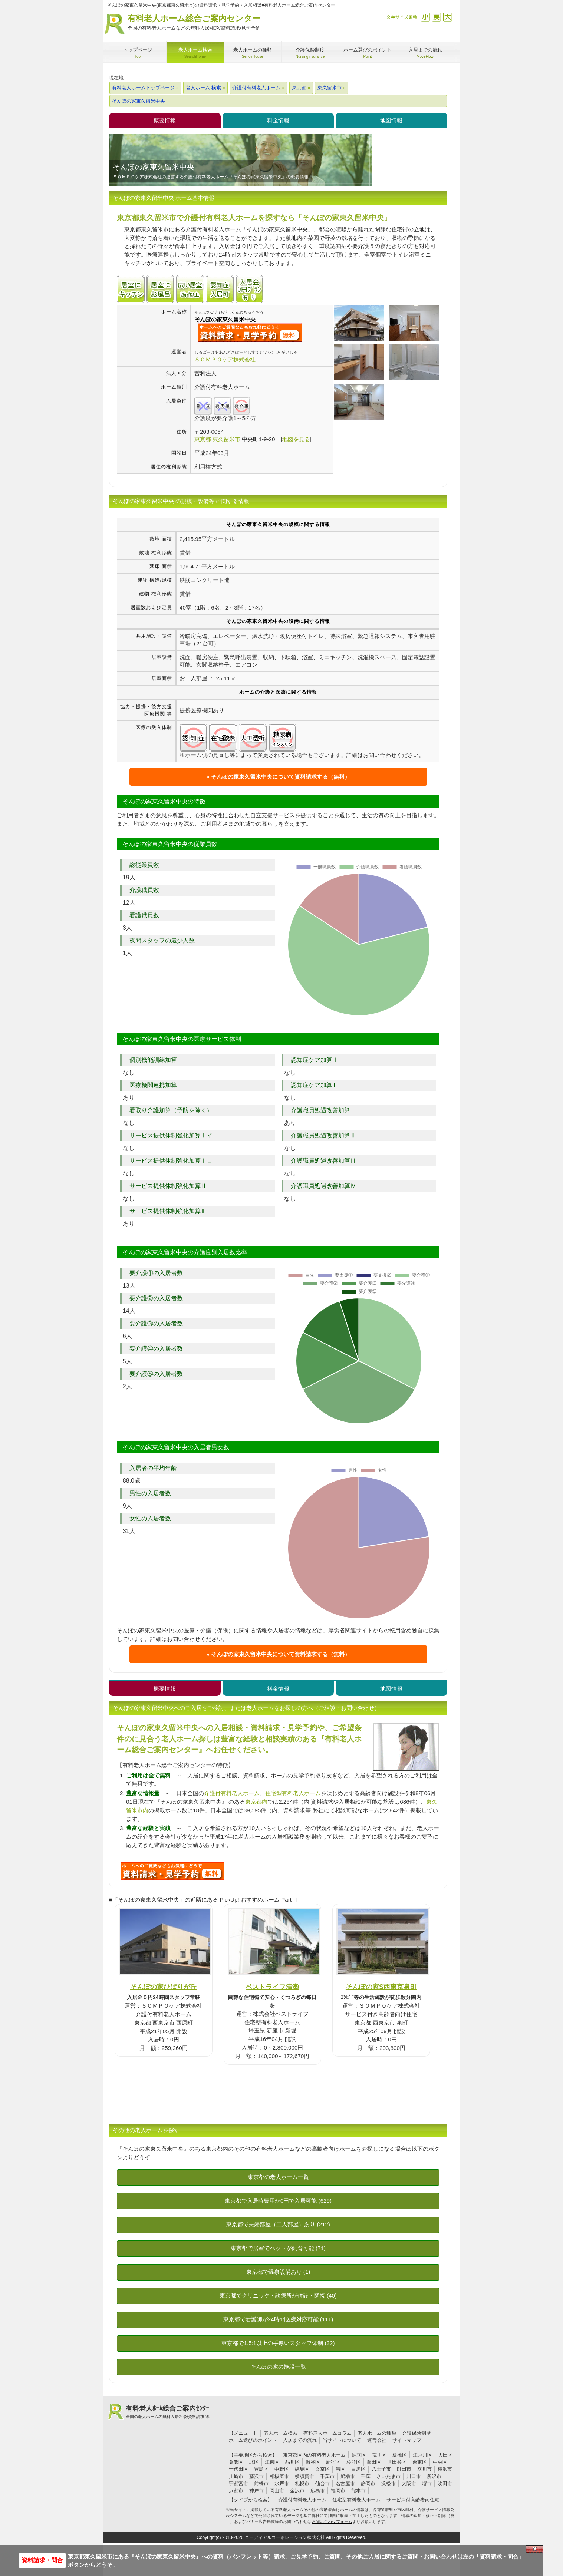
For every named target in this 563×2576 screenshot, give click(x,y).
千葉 (366, 2476)
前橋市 (261, 2483)
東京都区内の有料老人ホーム (314, 2455)
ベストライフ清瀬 (272, 1987)
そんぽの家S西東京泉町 (381, 1987)
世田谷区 (396, 2462)
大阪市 (409, 2483)
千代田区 (238, 2469)
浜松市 (388, 2483)
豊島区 (261, 2469)
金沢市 (297, 2490)
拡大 (447, 17)
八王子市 (381, 2469)
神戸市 (256, 2490)
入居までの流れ (300, 2440)
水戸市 (281, 2483)
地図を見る (296, 439)
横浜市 (445, 2469)
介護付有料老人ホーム (232, 1793)
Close (534, 2549)
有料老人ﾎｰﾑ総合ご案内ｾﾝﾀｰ (168, 2412)
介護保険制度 (416, 2433)
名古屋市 (345, 2483)
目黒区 (358, 2469)
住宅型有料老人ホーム (293, 1793)
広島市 (317, 2490)
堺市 (427, 2483)
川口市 (413, 2476)
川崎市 (236, 2476)
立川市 (424, 2469)
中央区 (440, 2462)
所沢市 (434, 2476)
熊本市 (358, 2490)
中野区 (281, 2469)
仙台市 (322, 2483)
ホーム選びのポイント (253, 2440)
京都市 (236, 2490)
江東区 (272, 2462)
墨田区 (374, 2462)
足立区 (359, 2455)
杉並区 (353, 2462)
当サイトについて (342, 2440)
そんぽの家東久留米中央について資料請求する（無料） (280, 776)
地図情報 (391, 120)
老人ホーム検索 (280, 2433)
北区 (254, 2462)
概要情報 (165, 120)
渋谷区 (313, 2462)
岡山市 (277, 2490)
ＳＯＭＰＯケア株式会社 (225, 359)
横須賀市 (304, 2476)
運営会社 (376, 2440)
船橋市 (347, 2476)
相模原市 (279, 2476)
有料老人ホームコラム (327, 2433)
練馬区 (302, 2469)
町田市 (404, 2469)
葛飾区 (236, 2462)
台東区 (419, 2462)
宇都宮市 (238, 2483)
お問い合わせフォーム (332, 2521)
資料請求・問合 (42, 2560)
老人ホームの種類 (377, 2433)
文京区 (322, 2469)
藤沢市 (256, 2476)
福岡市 (338, 2490)
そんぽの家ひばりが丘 (163, 1987)
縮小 (425, 17)
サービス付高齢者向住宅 (412, 2500)
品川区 (292, 2462)
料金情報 (278, 120)
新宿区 (333, 2462)
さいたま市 (388, 2476)
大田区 (445, 2455)
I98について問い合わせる (172, 1871)
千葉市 (327, 2476)
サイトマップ (406, 2440)
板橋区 (399, 2455)
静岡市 (368, 2483)
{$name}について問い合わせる (250, 332)
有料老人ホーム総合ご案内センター (194, 23)
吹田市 (445, 2483)
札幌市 (302, 2483)
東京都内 (256, 1802)
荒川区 (379, 2455)
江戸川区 (422, 2455)
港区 (340, 2469)
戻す (436, 17)
